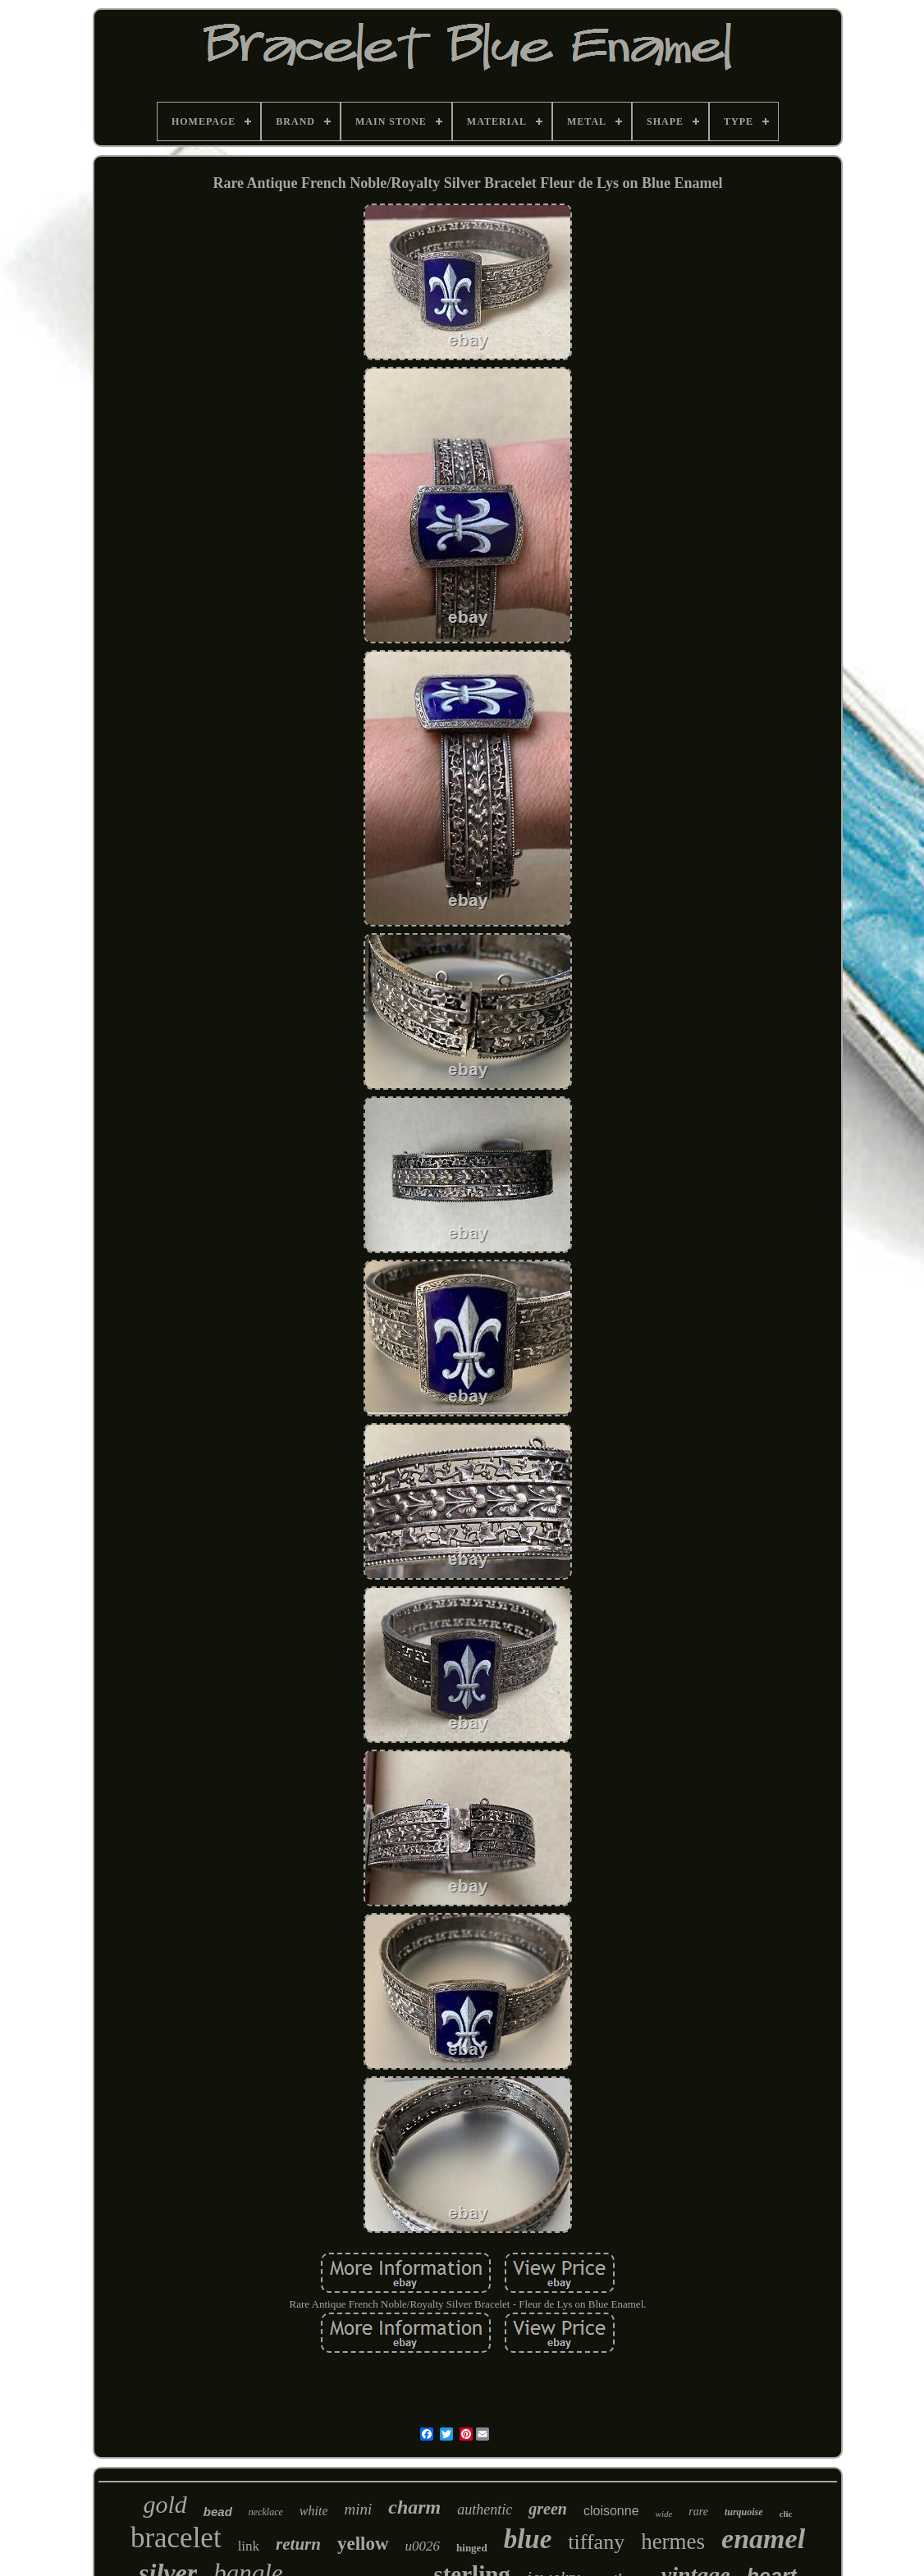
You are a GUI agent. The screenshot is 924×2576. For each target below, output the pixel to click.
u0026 (423, 2546)
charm (414, 2507)
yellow (363, 2543)
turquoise (744, 2512)
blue (528, 2539)
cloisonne (611, 2511)
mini (358, 2509)
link (248, 2546)
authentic (484, 2509)
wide (664, 2514)
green (547, 2509)
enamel (763, 2538)
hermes (673, 2541)
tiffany (596, 2542)
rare (698, 2511)
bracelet (176, 2538)
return (298, 2544)
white (314, 2511)
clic (786, 2514)
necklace (266, 2512)
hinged (471, 2548)
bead (218, 2512)
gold (164, 2504)
